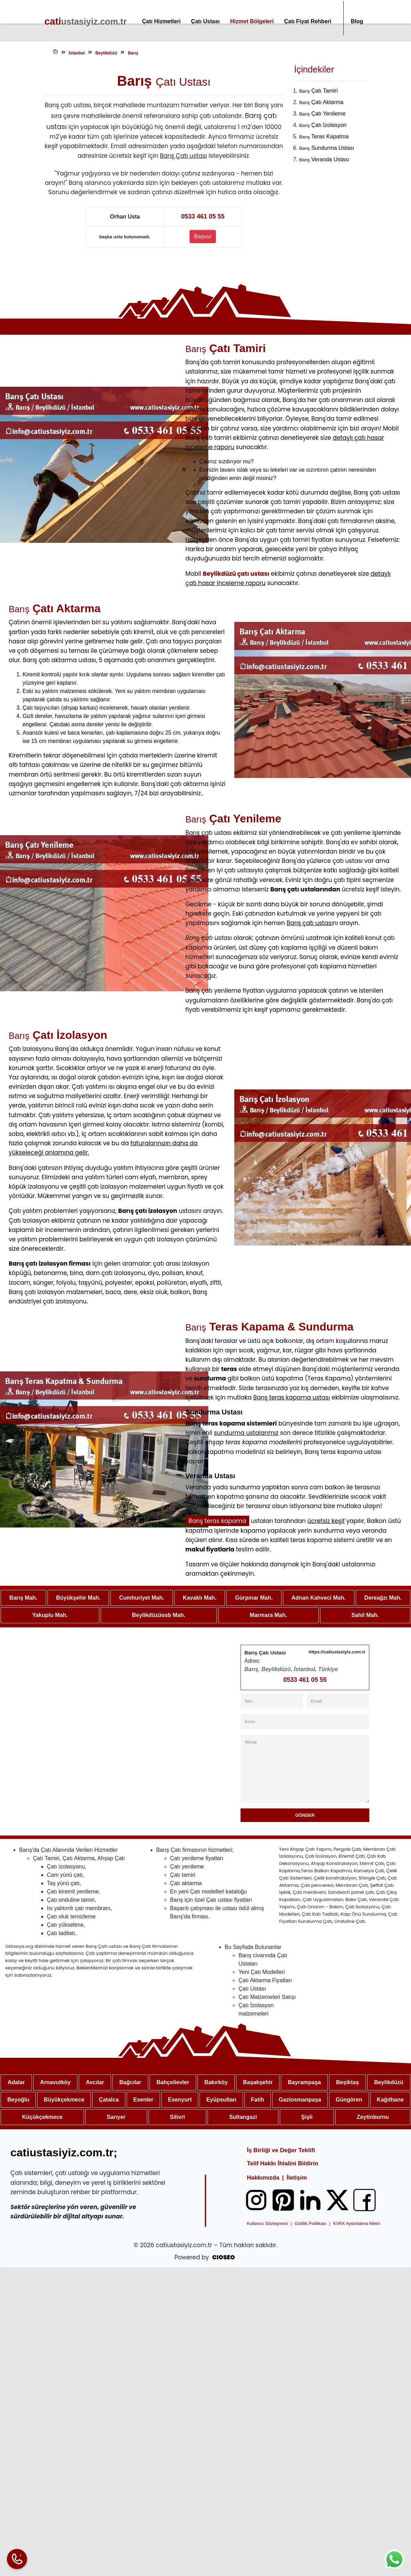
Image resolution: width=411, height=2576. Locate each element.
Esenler (143, 2100)
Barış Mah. (23, 1598)
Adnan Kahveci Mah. (318, 1598)
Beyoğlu (18, 2100)
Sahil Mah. (365, 1615)
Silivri (177, 2117)
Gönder (304, 1815)
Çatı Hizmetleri (161, 21)
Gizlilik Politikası (311, 2223)
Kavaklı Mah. (200, 1598)
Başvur (202, 237)
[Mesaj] (305, 1769)
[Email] (338, 1701)
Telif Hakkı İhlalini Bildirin (282, 2163)
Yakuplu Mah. (50, 1615)
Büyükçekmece (64, 2100)
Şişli (307, 2117)
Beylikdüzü (388, 2083)
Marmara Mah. (268, 1615)
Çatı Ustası (205, 21)
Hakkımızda (263, 2178)
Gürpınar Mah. (253, 1598)
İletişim (296, 2178)
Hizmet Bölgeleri (252, 21)
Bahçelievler (173, 2083)
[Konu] (305, 1721)
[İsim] (272, 1701)
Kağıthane (390, 2100)
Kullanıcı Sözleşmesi (267, 2223)
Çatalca (109, 2100)
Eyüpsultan (221, 2100)
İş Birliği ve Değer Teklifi (281, 2150)
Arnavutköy (55, 2083)
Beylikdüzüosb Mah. (158, 1615)
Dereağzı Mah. (383, 1598)
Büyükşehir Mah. (78, 1598)
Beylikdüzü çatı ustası (236, 574)
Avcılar (95, 2083)
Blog (357, 21)
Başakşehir (257, 2083)
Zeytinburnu (373, 2117)
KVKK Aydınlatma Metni (356, 2223)
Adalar (16, 2083)
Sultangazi (243, 2117)
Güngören (349, 2100)
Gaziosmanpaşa (300, 2100)
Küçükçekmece (42, 2117)
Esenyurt (180, 2100)
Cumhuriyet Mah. (141, 1598)
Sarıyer (116, 2117)
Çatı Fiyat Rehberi (307, 21)
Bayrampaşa (304, 2083)
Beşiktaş (347, 2083)
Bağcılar (130, 2083)
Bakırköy (216, 2083)
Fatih (257, 2100)
